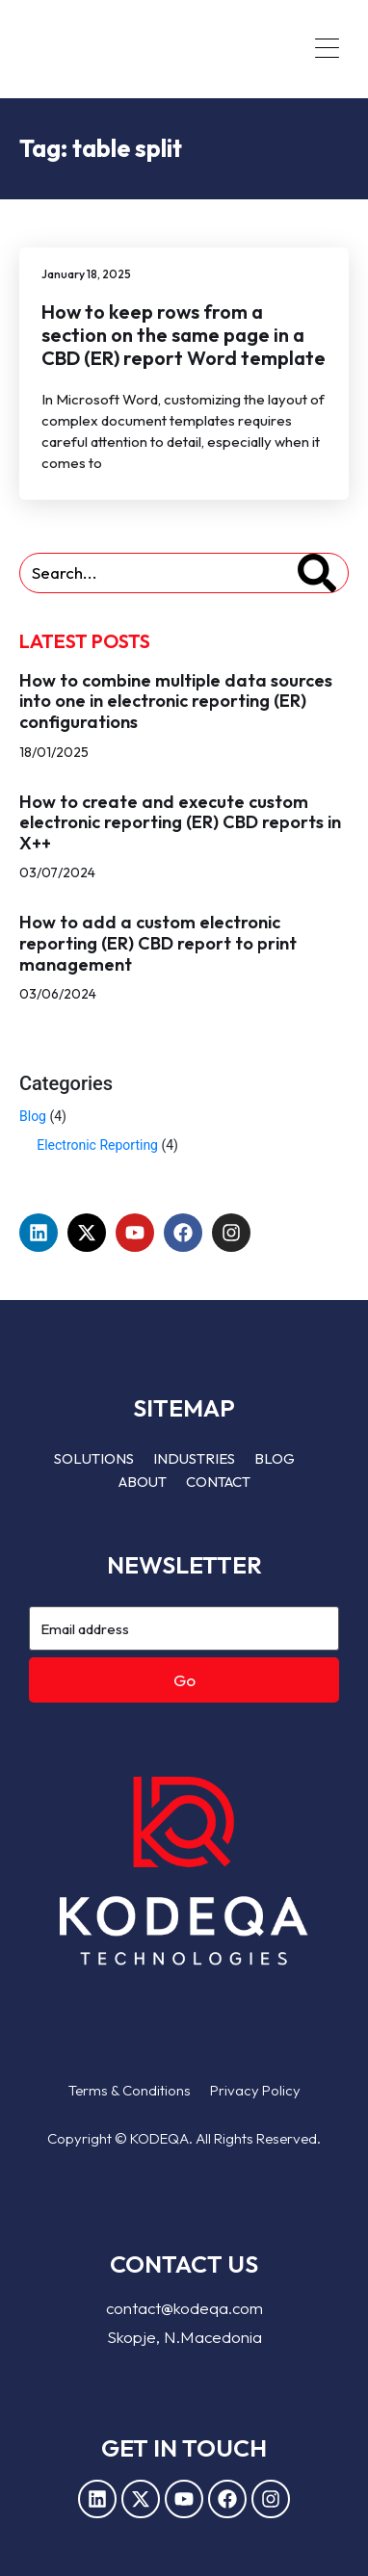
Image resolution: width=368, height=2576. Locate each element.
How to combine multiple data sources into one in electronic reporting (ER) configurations (175, 701)
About (142, 1481)
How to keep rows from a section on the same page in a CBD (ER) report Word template (183, 334)
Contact (218, 1481)
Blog (32, 1116)
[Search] (317, 573)
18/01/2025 (54, 752)
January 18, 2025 (86, 274)
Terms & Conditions (129, 2090)
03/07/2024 (57, 872)
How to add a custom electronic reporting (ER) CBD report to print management (158, 943)
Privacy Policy (255, 2090)
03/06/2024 (57, 993)
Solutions (94, 1458)
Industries (194, 1458)
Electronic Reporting (97, 1145)
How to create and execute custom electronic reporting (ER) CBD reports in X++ (180, 822)
